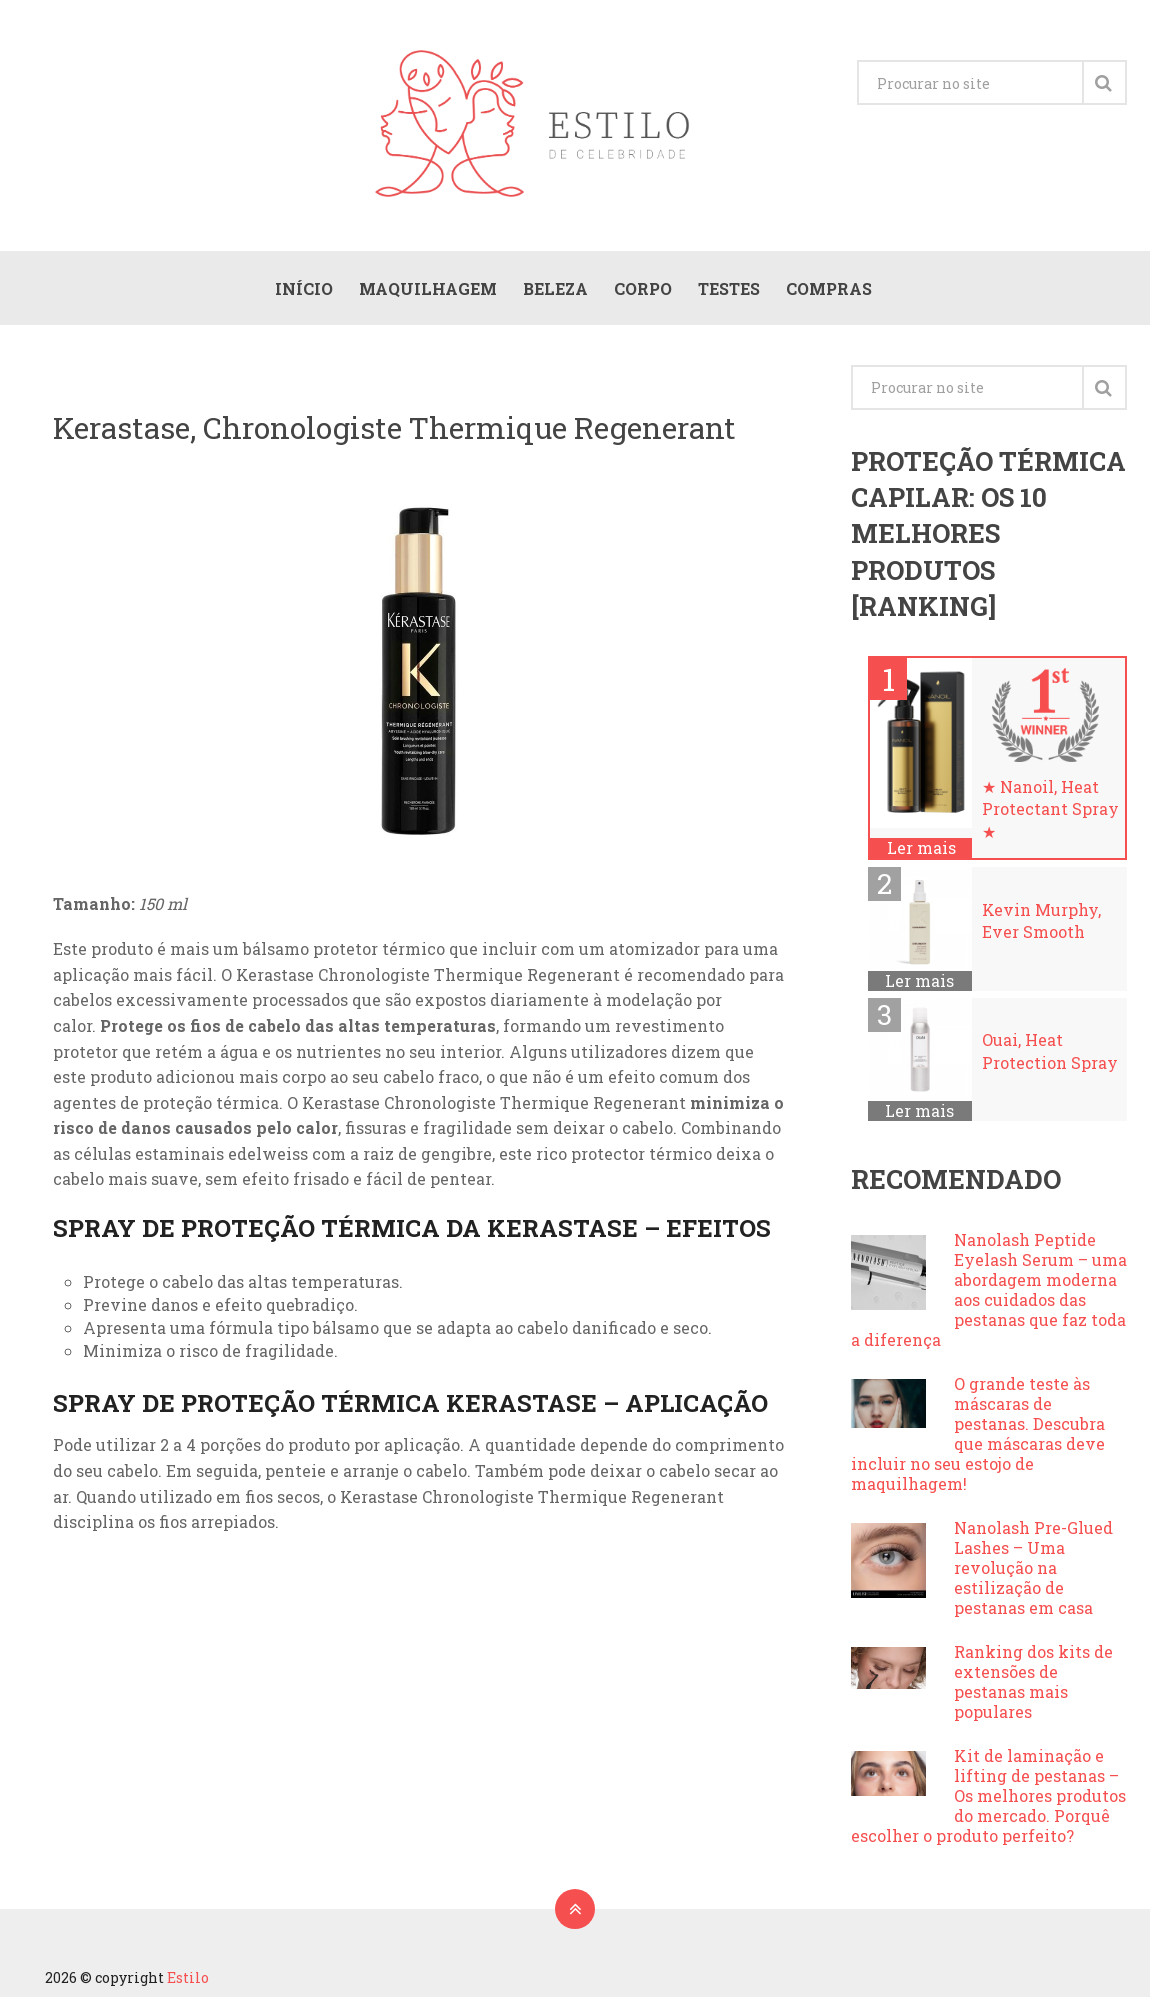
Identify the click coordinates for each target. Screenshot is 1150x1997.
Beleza (555, 288)
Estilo (188, 1977)
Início (304, 288)
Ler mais (921, 848)
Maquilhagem (428, 288)
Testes (729, 288)
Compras (829, 288)
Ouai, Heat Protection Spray (1050, 1050)
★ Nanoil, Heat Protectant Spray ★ (1050, 809)
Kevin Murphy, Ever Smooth (1041, 920)
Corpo (643, 288)
